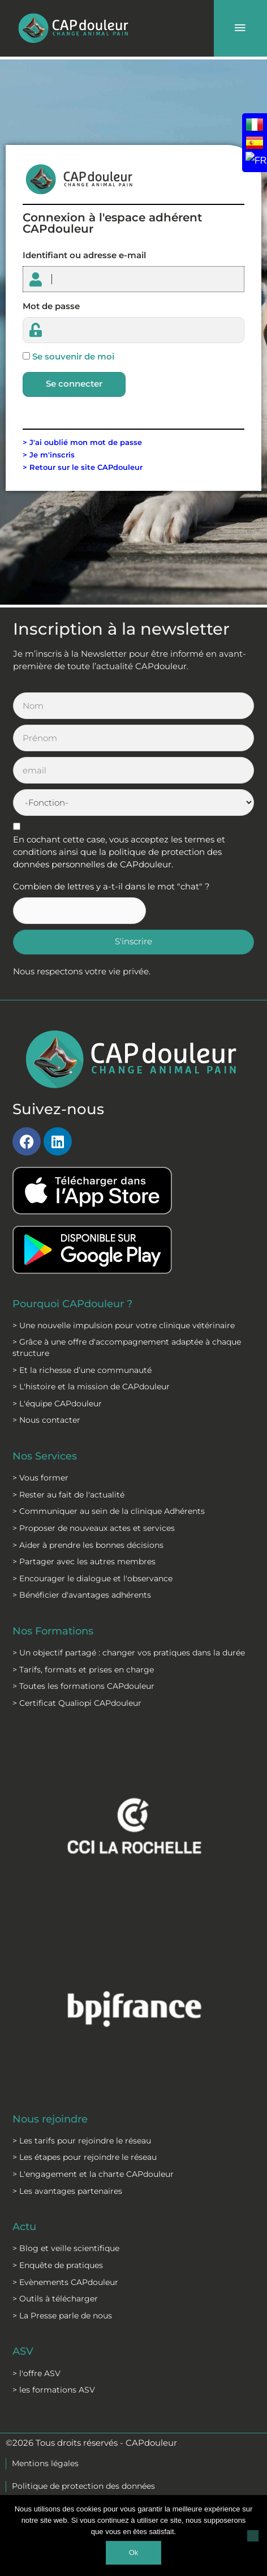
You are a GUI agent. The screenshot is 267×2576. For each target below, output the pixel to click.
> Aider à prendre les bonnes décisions (87, 1545)
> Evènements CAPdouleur (65, 2282)
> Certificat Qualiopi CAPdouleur (76, 1703)
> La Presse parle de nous (62, 2315)
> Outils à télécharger (55, 2298)
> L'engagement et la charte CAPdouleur (93, 2174)
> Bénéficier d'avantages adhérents (81, 1595)
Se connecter (74, 384)
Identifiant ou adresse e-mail (84, 255)
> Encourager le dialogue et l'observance (92, 1578)
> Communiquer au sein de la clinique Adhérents (108, 1511)
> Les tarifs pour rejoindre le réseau (81, 2141)
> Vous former (40, 1478)
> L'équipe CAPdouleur (57, 1403)
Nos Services (44, 1455)
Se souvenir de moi (73, 357)
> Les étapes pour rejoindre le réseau (84, 2157)
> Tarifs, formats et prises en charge (83, 1669)
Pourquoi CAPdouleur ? (72, 1303)
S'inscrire (133, 941)
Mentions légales (45, 2463)
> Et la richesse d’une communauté (82, 1370)
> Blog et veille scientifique (65, 2248)
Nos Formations (52, 1630)
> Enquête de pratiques (57, 2265)
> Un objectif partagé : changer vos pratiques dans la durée (128, 1653)
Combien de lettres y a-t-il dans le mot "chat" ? (111, 887)
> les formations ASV (53, 2390)
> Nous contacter (46, 1420)
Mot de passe (51, 306)
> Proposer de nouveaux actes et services (93, 1528)
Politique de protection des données (83, 2486)
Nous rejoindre (50, 2118)
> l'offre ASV (36, 2373)
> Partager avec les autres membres (84, 1561)
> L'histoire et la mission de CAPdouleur (91, 1386)
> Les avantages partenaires (67, 2191)
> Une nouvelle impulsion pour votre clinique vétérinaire (123, 1325)
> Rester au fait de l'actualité (68, 1495)
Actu (24, 2226)
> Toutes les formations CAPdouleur (83, 1686)
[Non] (253, 2535)
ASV (22, 2350)
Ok (134, 2552)
